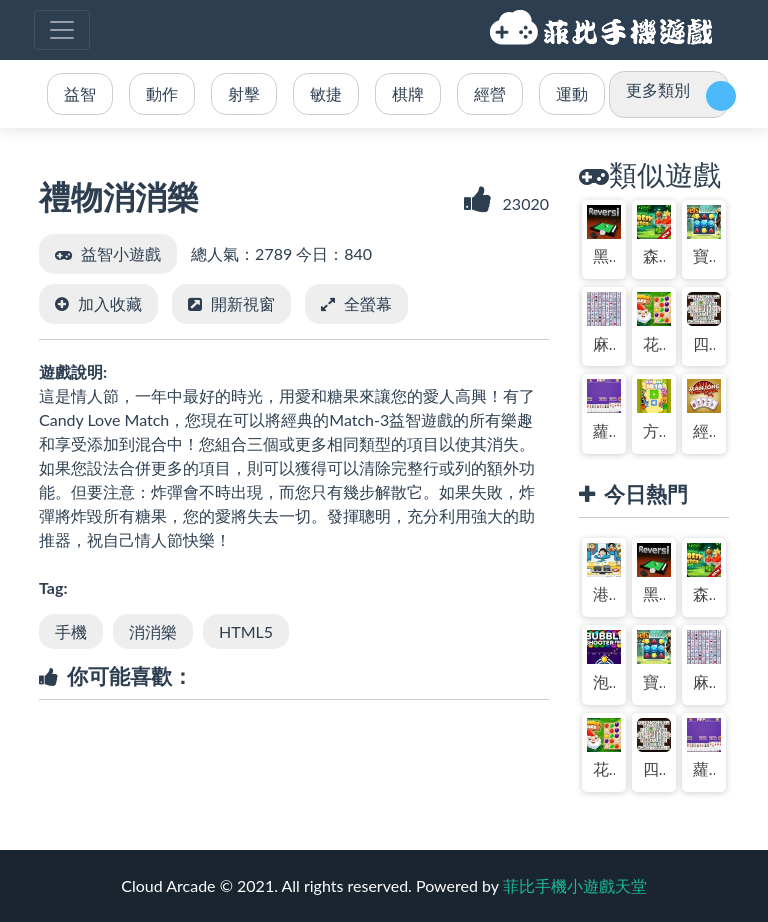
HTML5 (246, 631)
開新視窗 (243, 303)
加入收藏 (110, 303)
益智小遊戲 (121, 253)
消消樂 (153, 631)
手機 (71, 631)
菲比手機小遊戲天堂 (604, 30)
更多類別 (658, 89)
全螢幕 (368, 303)
